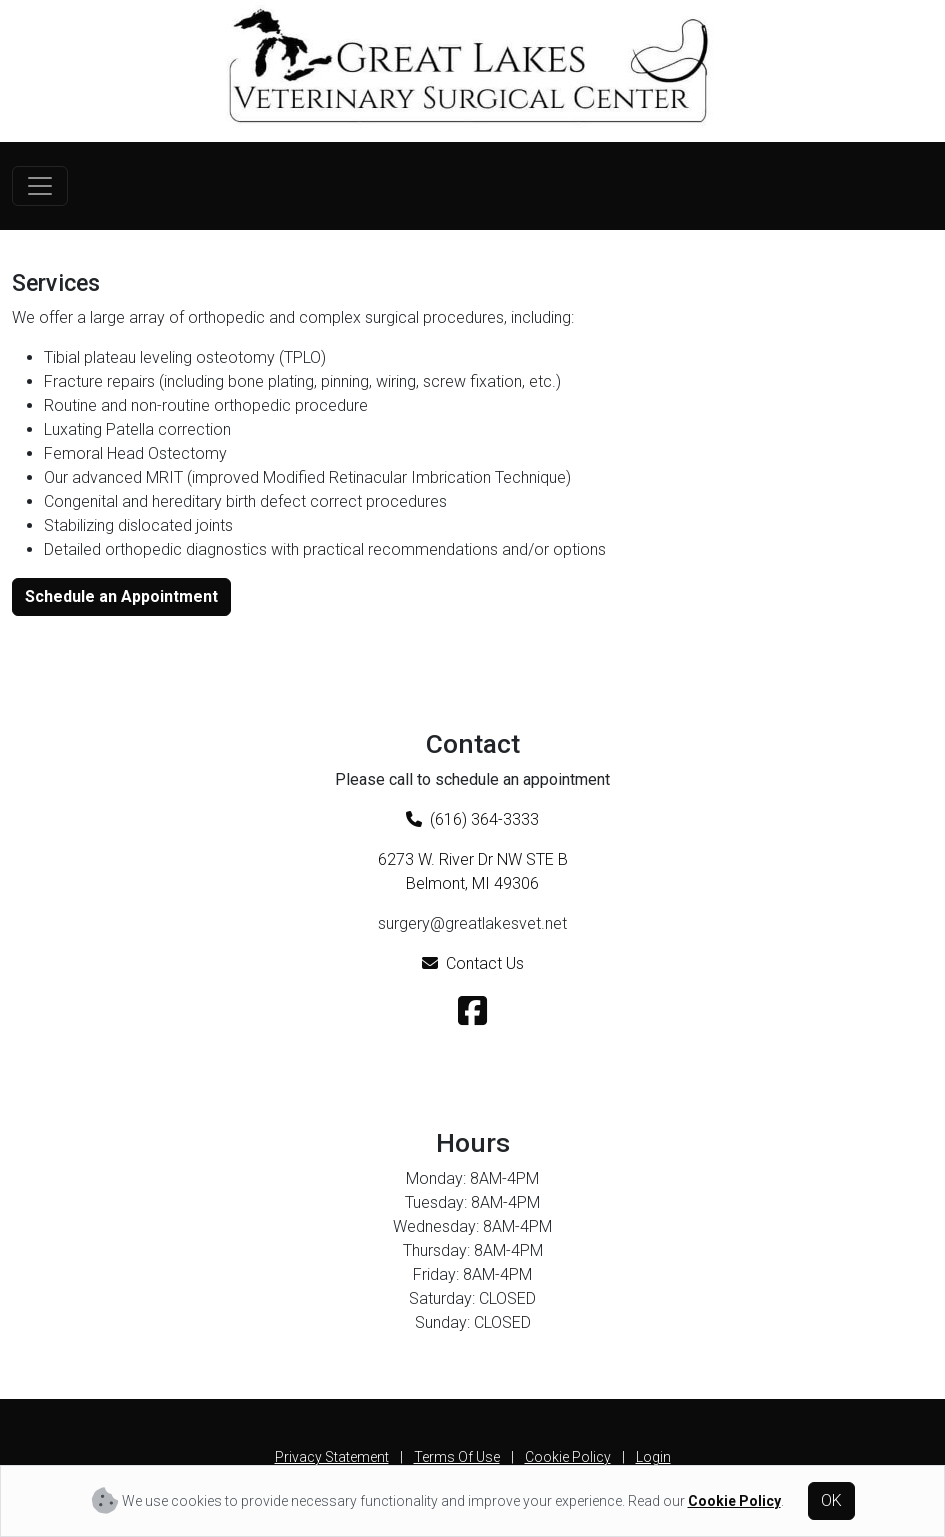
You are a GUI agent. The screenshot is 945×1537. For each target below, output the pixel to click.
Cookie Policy (568, 1457)
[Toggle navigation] (40, 186)
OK (831, 1500)
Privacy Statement (332, 1457)
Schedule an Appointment (121, 596)
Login (653, 1457)
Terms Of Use (457, 1457)
